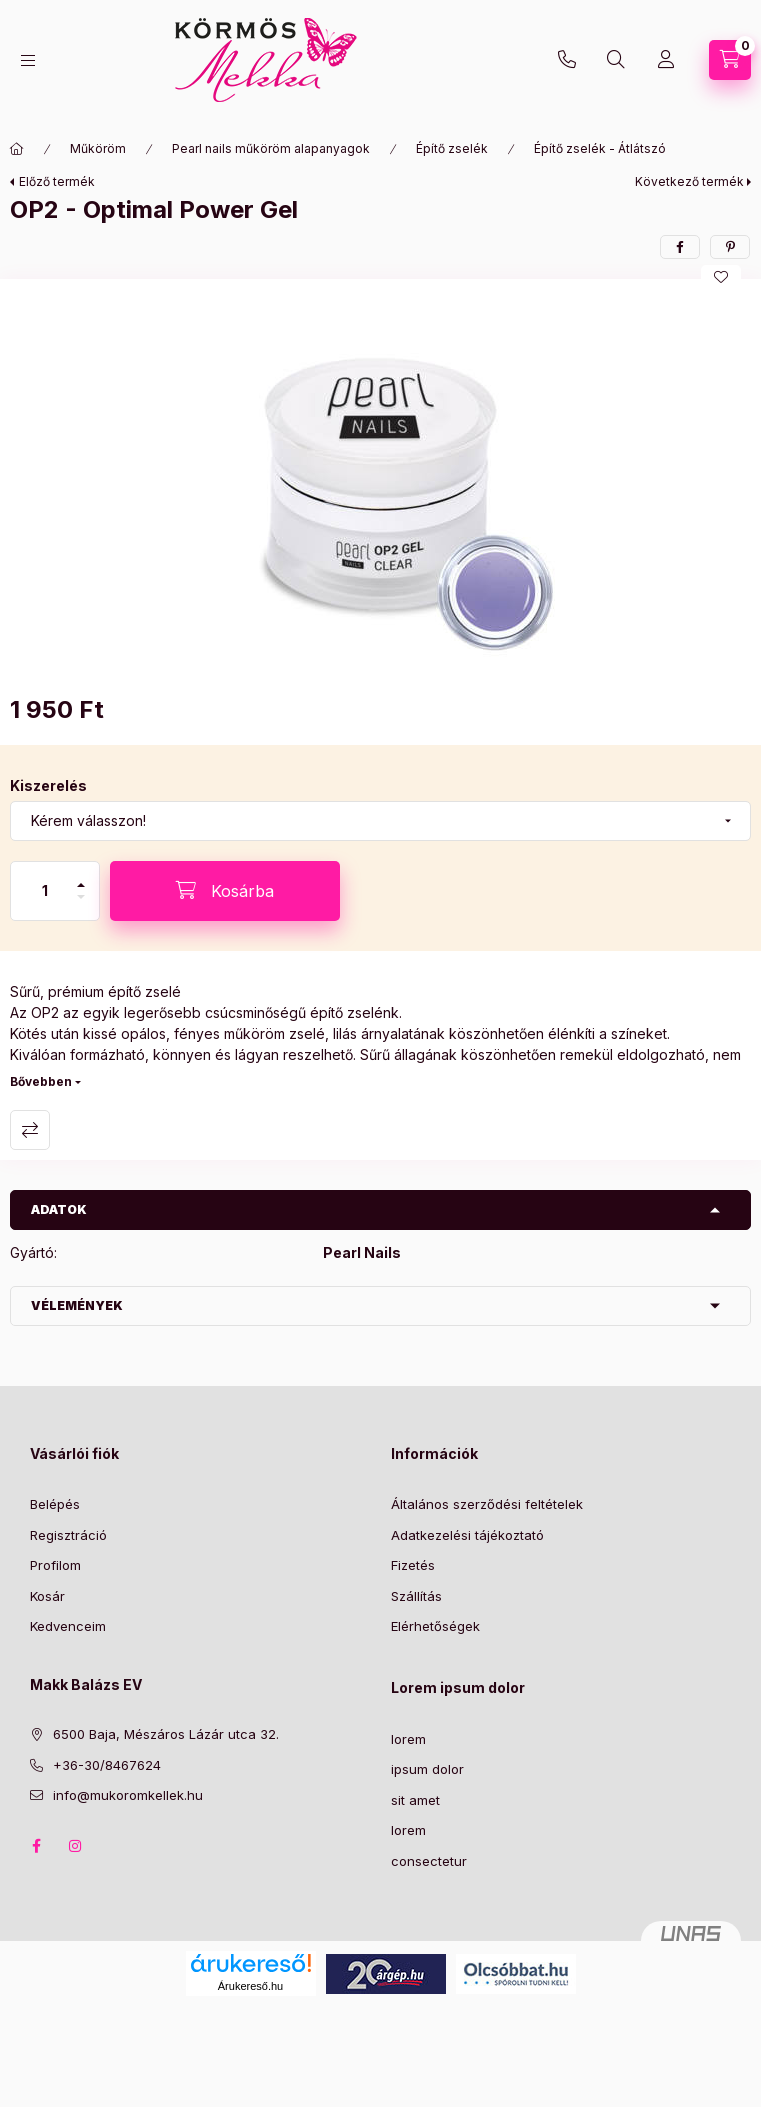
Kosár (47, 1596)
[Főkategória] (17, 149)
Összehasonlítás (30, 1130)
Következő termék (689, 181)
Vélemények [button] (77, 1305)
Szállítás (416, 1596)
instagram (76, 1846)
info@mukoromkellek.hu (128, 1795)
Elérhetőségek (435, 1626)
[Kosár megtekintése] (730, 60)
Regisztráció (68, 1535)
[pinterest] (730, 247)
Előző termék (57, 181)
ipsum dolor (427, 1769)
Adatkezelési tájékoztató (467, 1535)
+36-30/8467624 (567, 60)
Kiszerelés (48, 785)
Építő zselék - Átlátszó (600, 148)
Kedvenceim (68, 1626)
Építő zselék (452, 148)
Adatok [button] (59, 1209)
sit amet (415, 1800)
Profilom (55, 1565)
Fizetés (413, 1565)
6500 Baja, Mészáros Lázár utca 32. (166, 1734)
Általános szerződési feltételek (487, 1504)
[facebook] (680, 247)
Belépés (55, 1504)
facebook (36, 1846)
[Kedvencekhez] (721, 277)
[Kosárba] (225, 891)
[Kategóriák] (28, 60)
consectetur (429, 1861)
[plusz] (81, 876)
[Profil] (666, 60)
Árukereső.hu (250, 1986)
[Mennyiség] (45, 891)
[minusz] (81, 905)
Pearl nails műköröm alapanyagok (271, 148)
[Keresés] (616, 60)
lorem (408, 1739)
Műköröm (98, 148)
